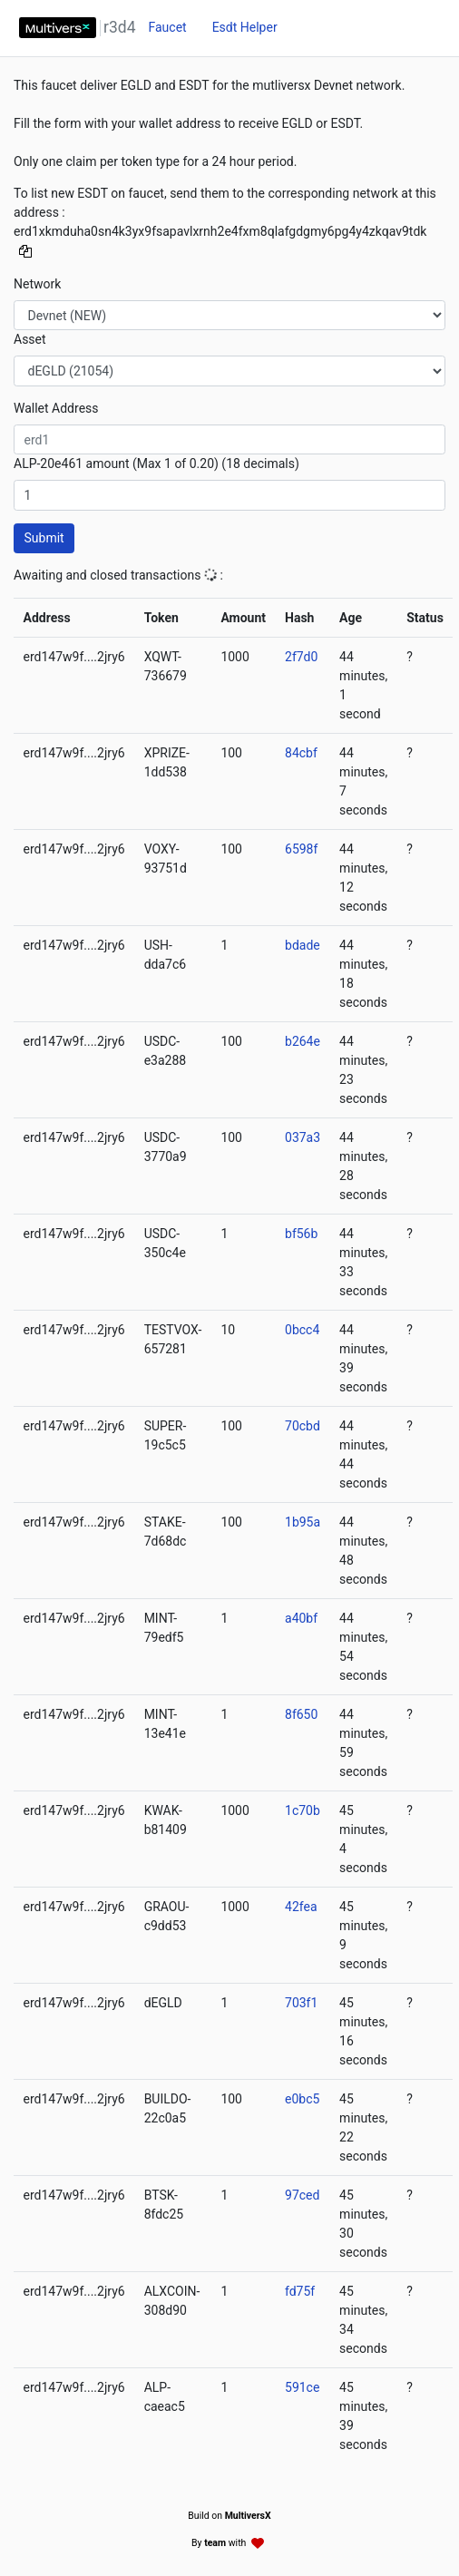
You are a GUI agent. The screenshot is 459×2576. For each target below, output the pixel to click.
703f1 (301, 2002)
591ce (302, 2387)
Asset (30, 339)
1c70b (302, 1810)
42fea (301, 1906)
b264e (302, 1041)
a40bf (301, 1618)
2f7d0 (301, 656)
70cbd (302, 1426)
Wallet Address (56, 408)
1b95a (302, 1522)
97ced (302, 2195)
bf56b (301, 1233)
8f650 (301, 1714)
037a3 (302, 1137)
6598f (301, 849)
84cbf (301, 753)
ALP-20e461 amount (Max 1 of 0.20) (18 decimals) (156, 463)
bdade (302, 945)
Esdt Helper (245, 27)
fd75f (300, 2291)
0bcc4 (302, 1329)
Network (37, 284)
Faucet (167, 27)
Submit (44, 538)
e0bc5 (302, 2099)
